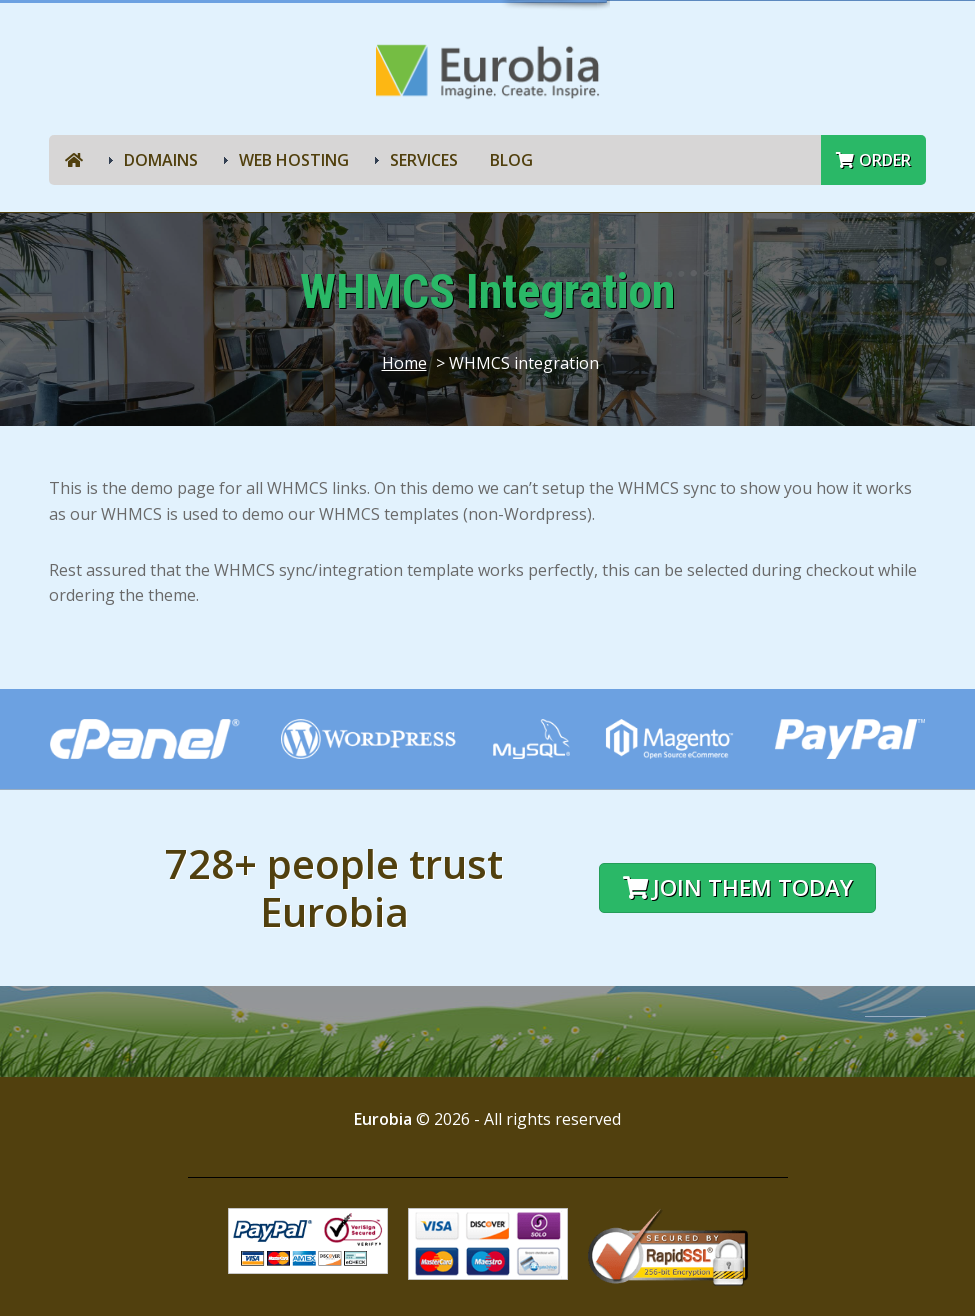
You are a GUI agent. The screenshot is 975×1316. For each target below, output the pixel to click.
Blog (511, 160)
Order (873, 160)
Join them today (738, 887)
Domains (161, 160)
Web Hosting (294, 160)
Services (424, 160)
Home (404, 363)
